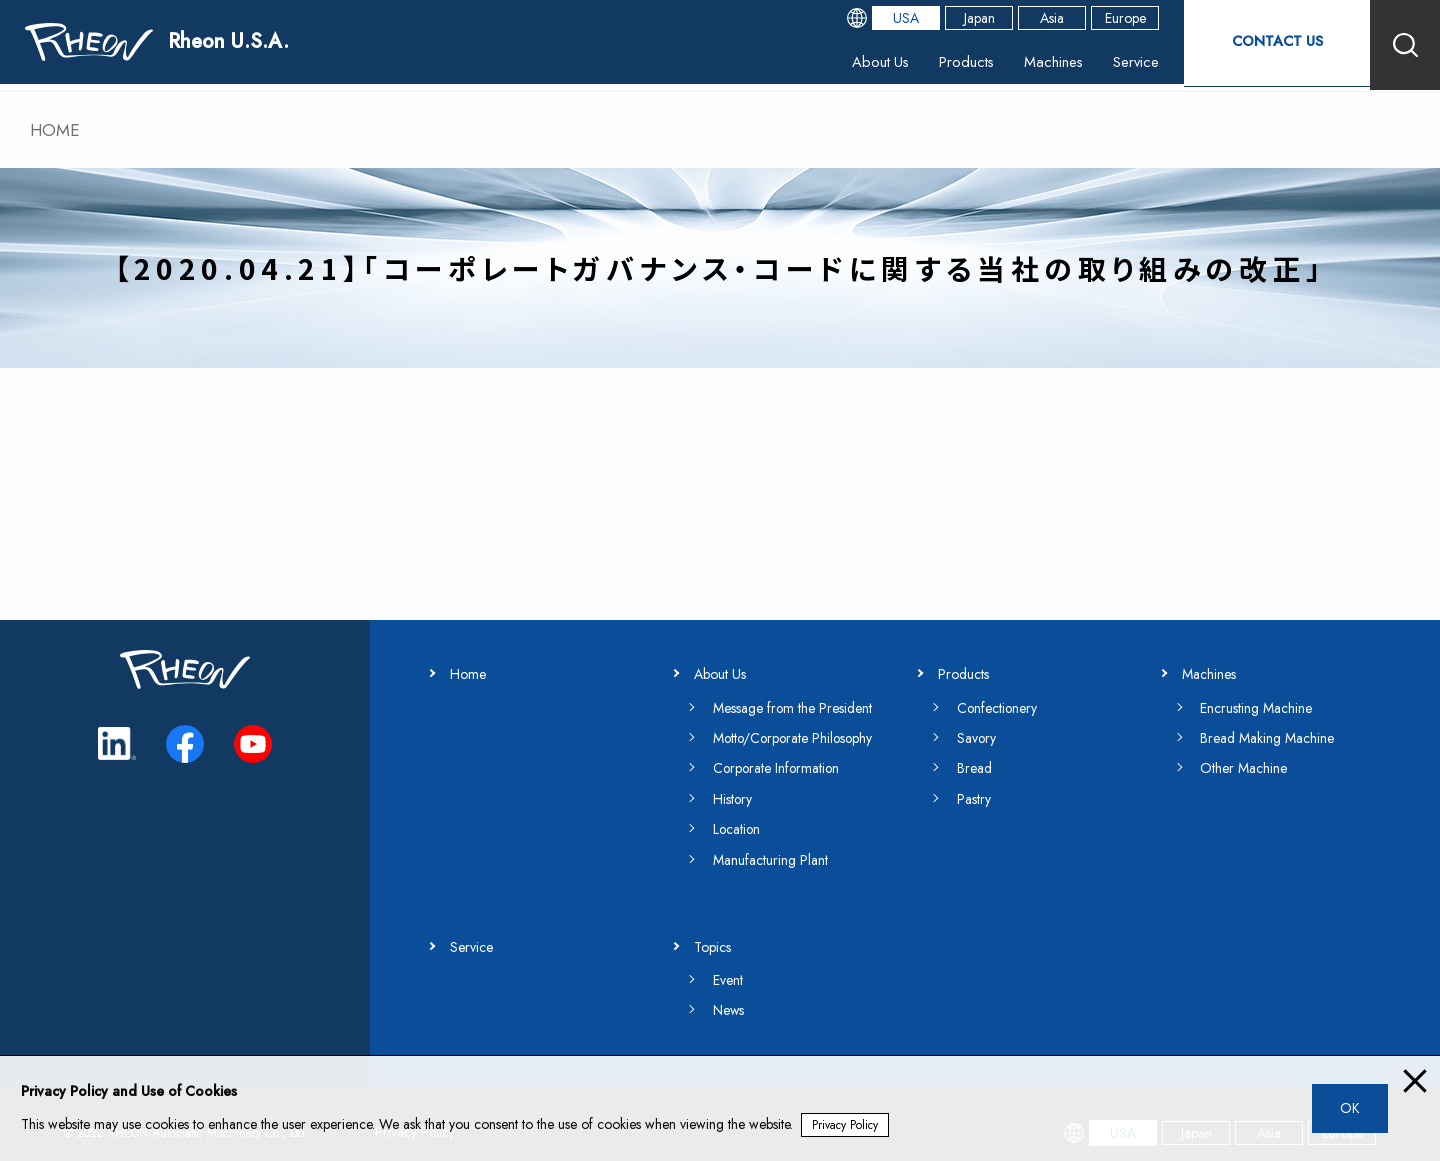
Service (1120, 64)
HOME (56, 130)
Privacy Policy (846, 1125)
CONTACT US (1270, 44)
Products (941, 64)
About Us (850, 64)
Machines (1033, 64)
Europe (1111, 20)
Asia (1038, 20)
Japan (965, 20)
